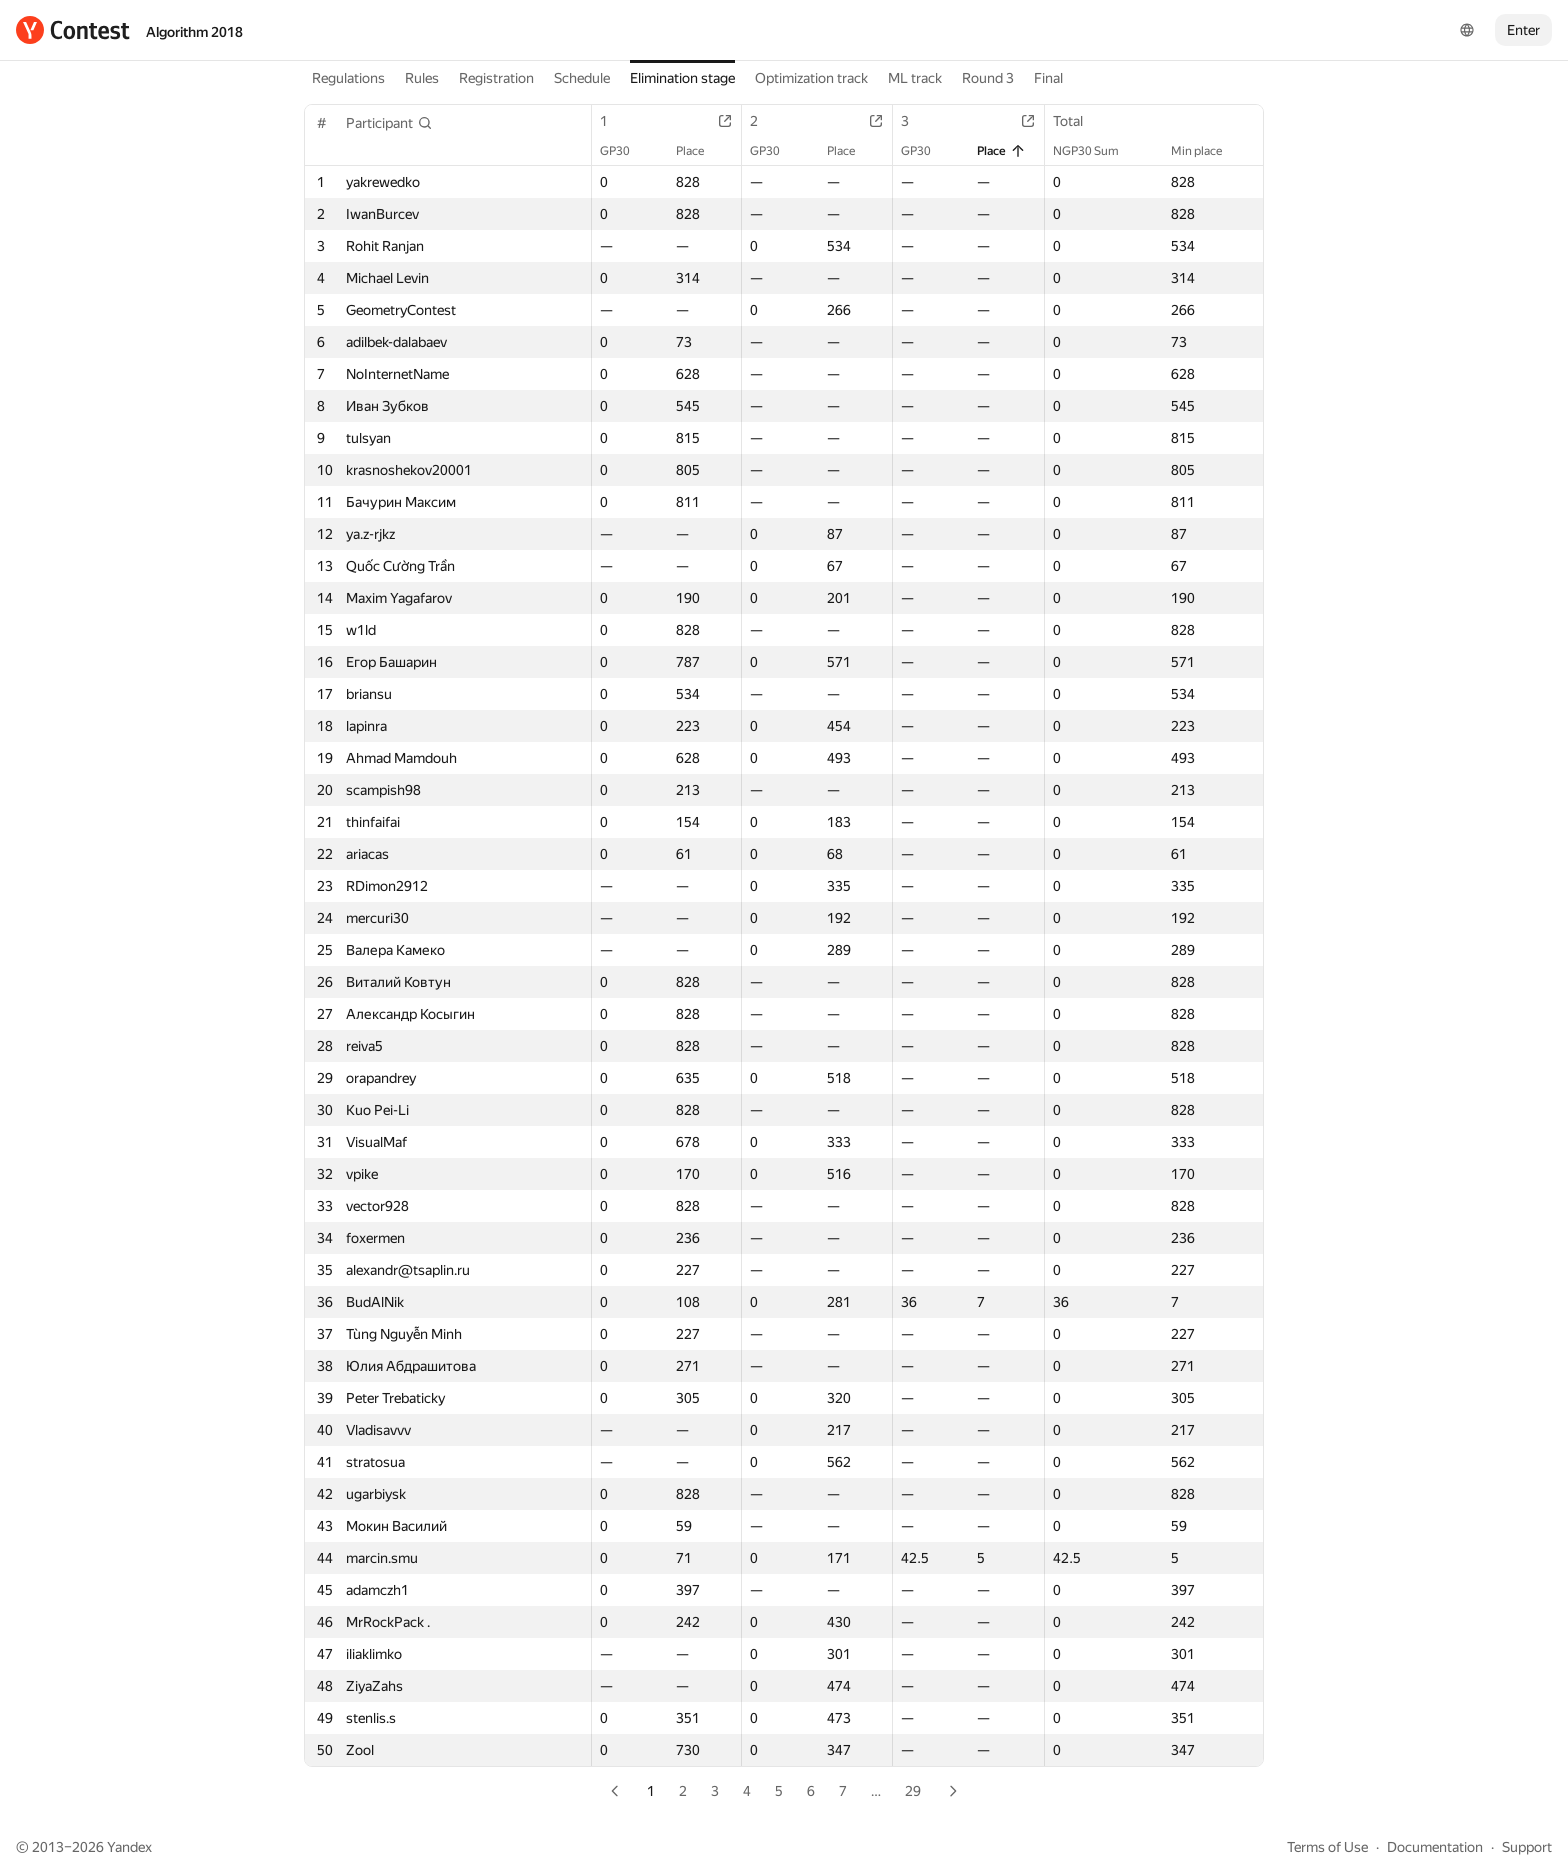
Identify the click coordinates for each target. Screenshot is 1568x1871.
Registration (496, 78)
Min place (1206, 151)
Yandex (129, 1847)
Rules (422, 78)
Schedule (582, 78)
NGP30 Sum (1096, 151)
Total (1078, 121)
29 (913, 1791)
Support (1527, 1847)
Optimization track (811, 78)
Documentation (1435, 1847)
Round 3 (988, 78)
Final (1048, 78)
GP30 (625, 151)
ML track (915, 78)
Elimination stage (682, 78)
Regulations (348, 78)
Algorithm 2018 (194, 32)
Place (700, 151)
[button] (389, 123)
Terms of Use (1327, 1847)
